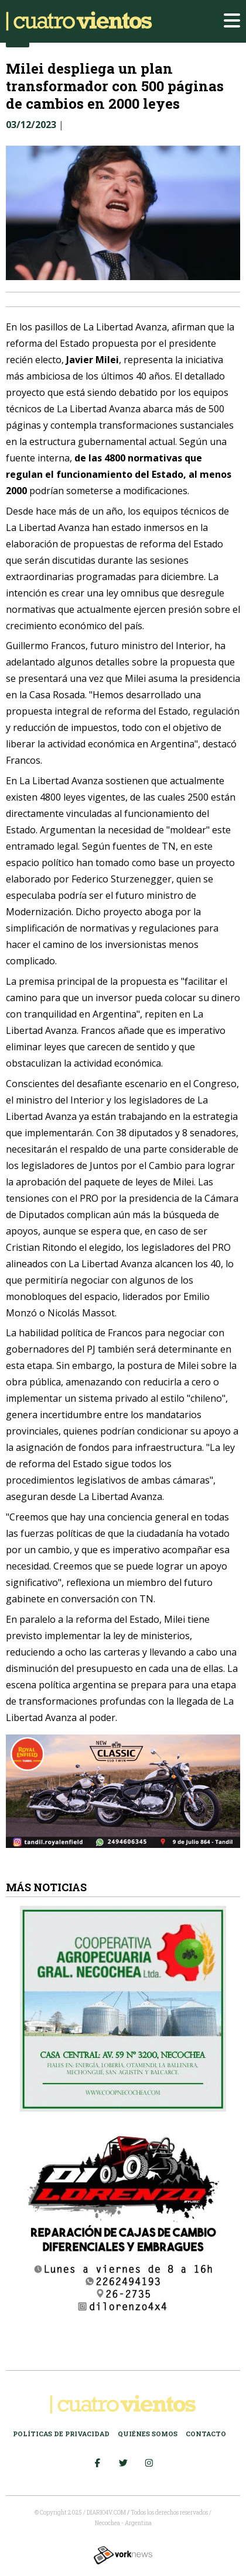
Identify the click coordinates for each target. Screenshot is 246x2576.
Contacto (206, 2433)
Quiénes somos (147, 2433)
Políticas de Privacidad (61, 2433)
